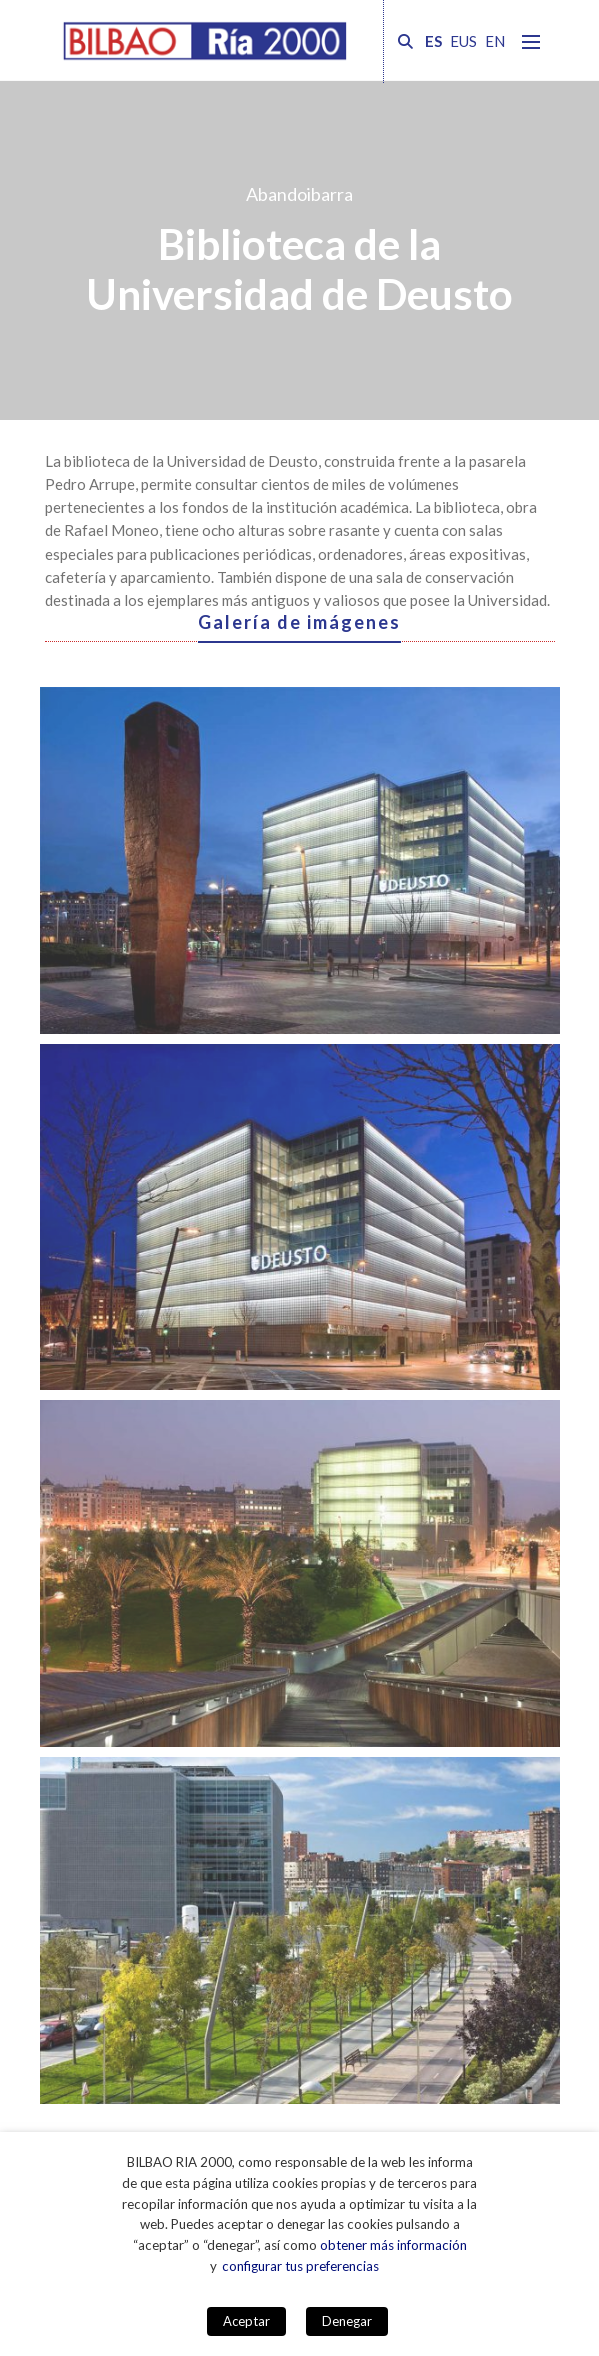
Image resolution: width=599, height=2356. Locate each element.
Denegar (347, 2321)
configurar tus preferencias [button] (300, 2266)
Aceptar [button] (246, 2321)
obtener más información (393, 2245)
